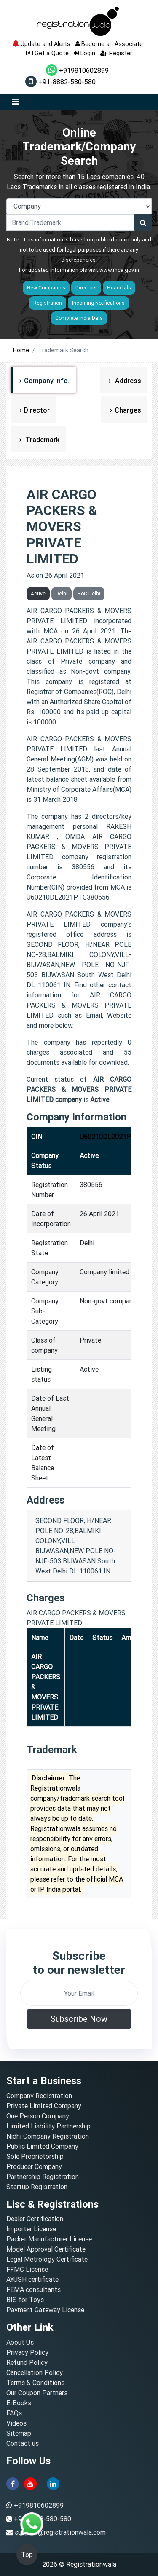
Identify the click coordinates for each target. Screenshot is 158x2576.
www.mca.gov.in (119, 269)
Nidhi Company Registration (47, 2136)
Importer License (31, 2229)
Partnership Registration (42, 2176)
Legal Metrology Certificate (47, 2259)
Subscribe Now (79, 2018)
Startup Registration (36, 2186)
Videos (16, 2423)
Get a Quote (47, 53)
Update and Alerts (41, 44)
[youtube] (30, 2483)
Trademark (41, 439)
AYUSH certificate (32, 2279)
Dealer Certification (34, 2218)
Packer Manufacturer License (49, 2239)
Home (21, 350)
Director (37, 410)
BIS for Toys (25, 2299)
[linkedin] (53, 2483)
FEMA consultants (33, 2289)
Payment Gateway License (45, 2309)
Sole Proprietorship (35, 2156)
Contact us (22, 2443)
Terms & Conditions (35, 2382)
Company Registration (39, 2095)
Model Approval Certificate (46, 2249)
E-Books (18, 2403)
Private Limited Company (43, 2106)
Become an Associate (109, 44)
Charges (128, 410)
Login (84, 53)
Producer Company (34, 2166)
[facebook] (12, 2483)
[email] (79, 1993)
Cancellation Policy (34, 2372)
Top (27, 2554)
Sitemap (18, 2433)
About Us (20, 2342)
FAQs (14, 2413)
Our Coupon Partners (36, 2392)
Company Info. (47, 380)
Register (116, 53)
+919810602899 (77, 70)
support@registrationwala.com (60, 2532)
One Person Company (37, 2116)
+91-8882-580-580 (60, 82)
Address (127, 380)
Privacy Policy (27, 2352)
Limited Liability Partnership (48, 2126)
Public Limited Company (42, 2146)
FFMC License (27, 2269)
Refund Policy (27, 2362)
